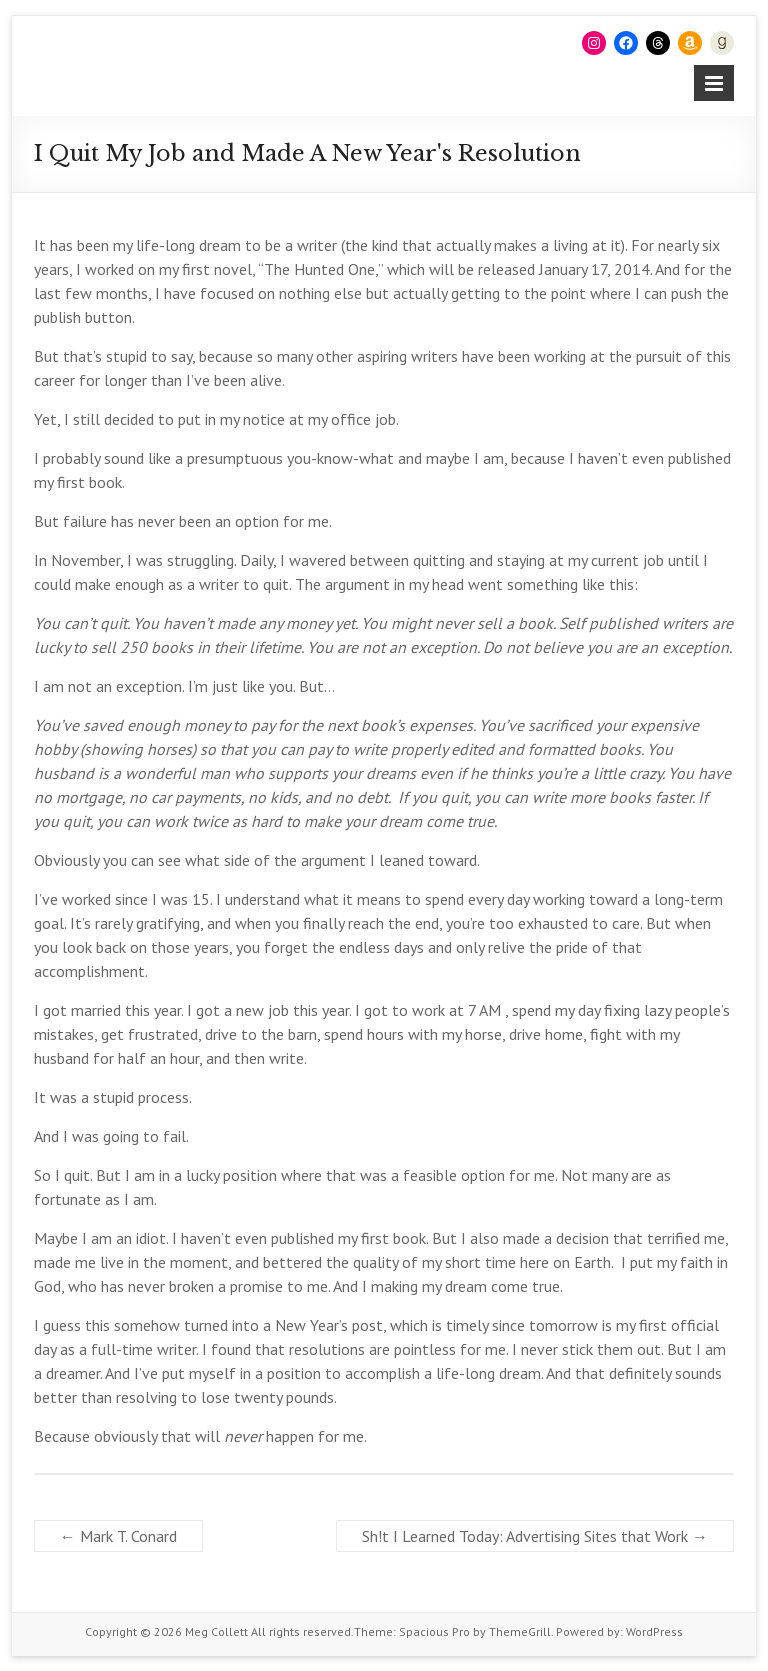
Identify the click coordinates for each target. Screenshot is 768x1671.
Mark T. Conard (118, 1536)
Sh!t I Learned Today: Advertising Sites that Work (535, 1536)
